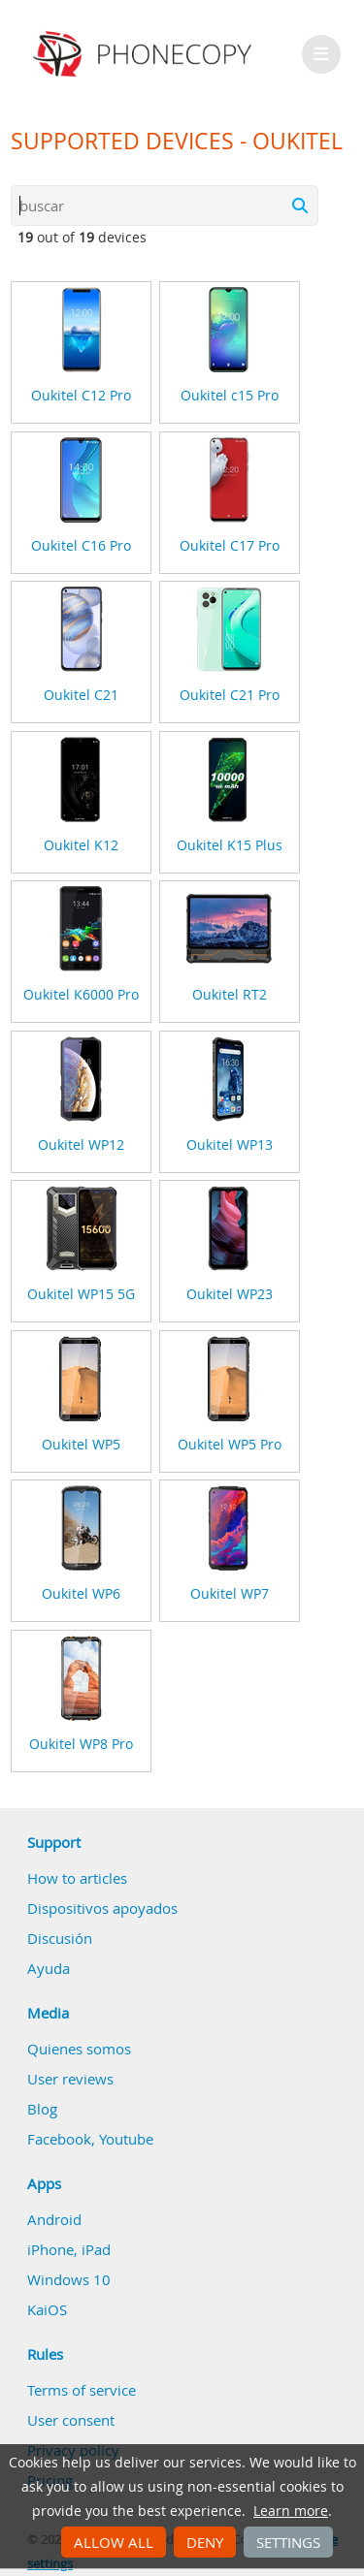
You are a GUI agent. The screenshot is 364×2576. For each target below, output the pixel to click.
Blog (42, 2108)
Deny (204, 2542)
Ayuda (48, 1968)
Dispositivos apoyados (102, 1908)
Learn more (290, 2511)
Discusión (59, 1938)
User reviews (70, 2078)
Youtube (126, 2138)
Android (54, 2219)
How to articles (77, 1878)
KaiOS (47, 2309)
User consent (71, 2420)
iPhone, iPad (69, 2249)
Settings (288, 2542)
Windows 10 (69, 2279)
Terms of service (81, 2390)
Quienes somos (79, 2048)
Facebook (59, 2138)
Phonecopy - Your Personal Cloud (145, 54)
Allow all (113, 2542)
